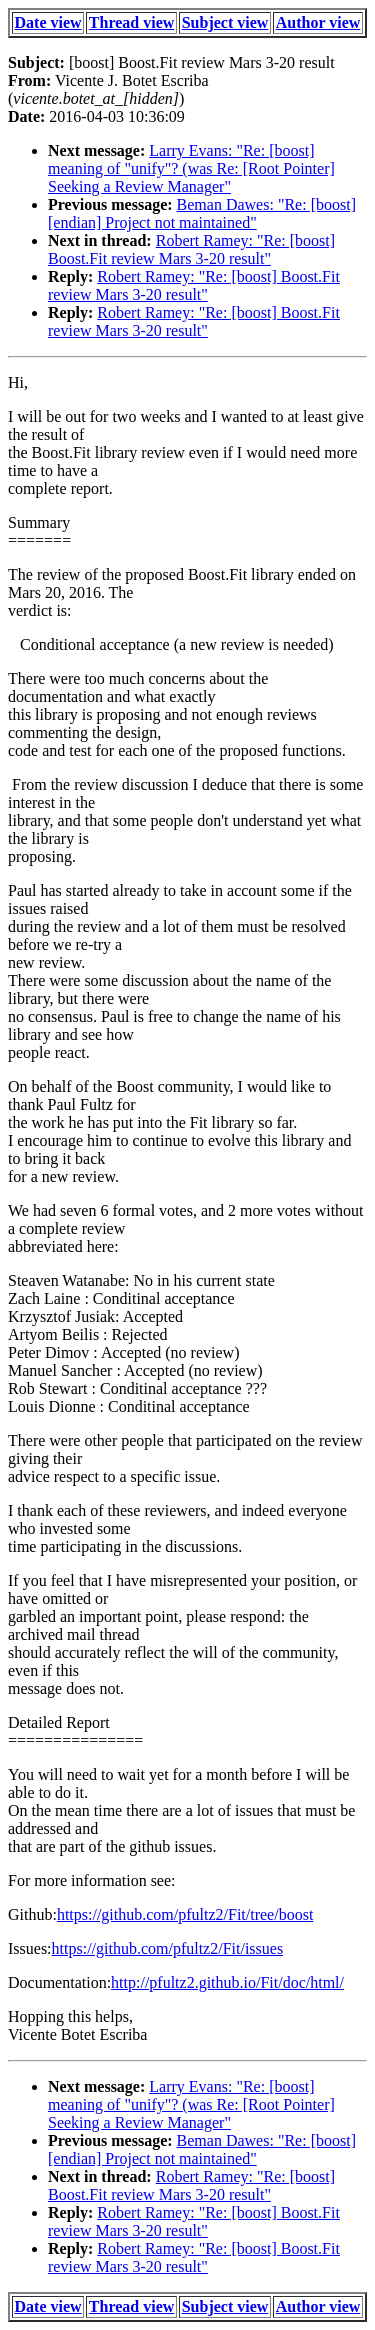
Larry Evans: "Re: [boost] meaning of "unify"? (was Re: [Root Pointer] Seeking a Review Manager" (191, 168)
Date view (48, 22)
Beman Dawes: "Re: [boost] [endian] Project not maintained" (202, 213)
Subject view (225, 22)
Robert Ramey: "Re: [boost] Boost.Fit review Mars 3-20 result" (191, 249)
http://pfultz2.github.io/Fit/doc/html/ (227, 1982)
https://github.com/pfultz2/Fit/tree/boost (185, 1914)
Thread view (131, 22)
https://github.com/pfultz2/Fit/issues (168, 1948)
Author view (318, 22)
